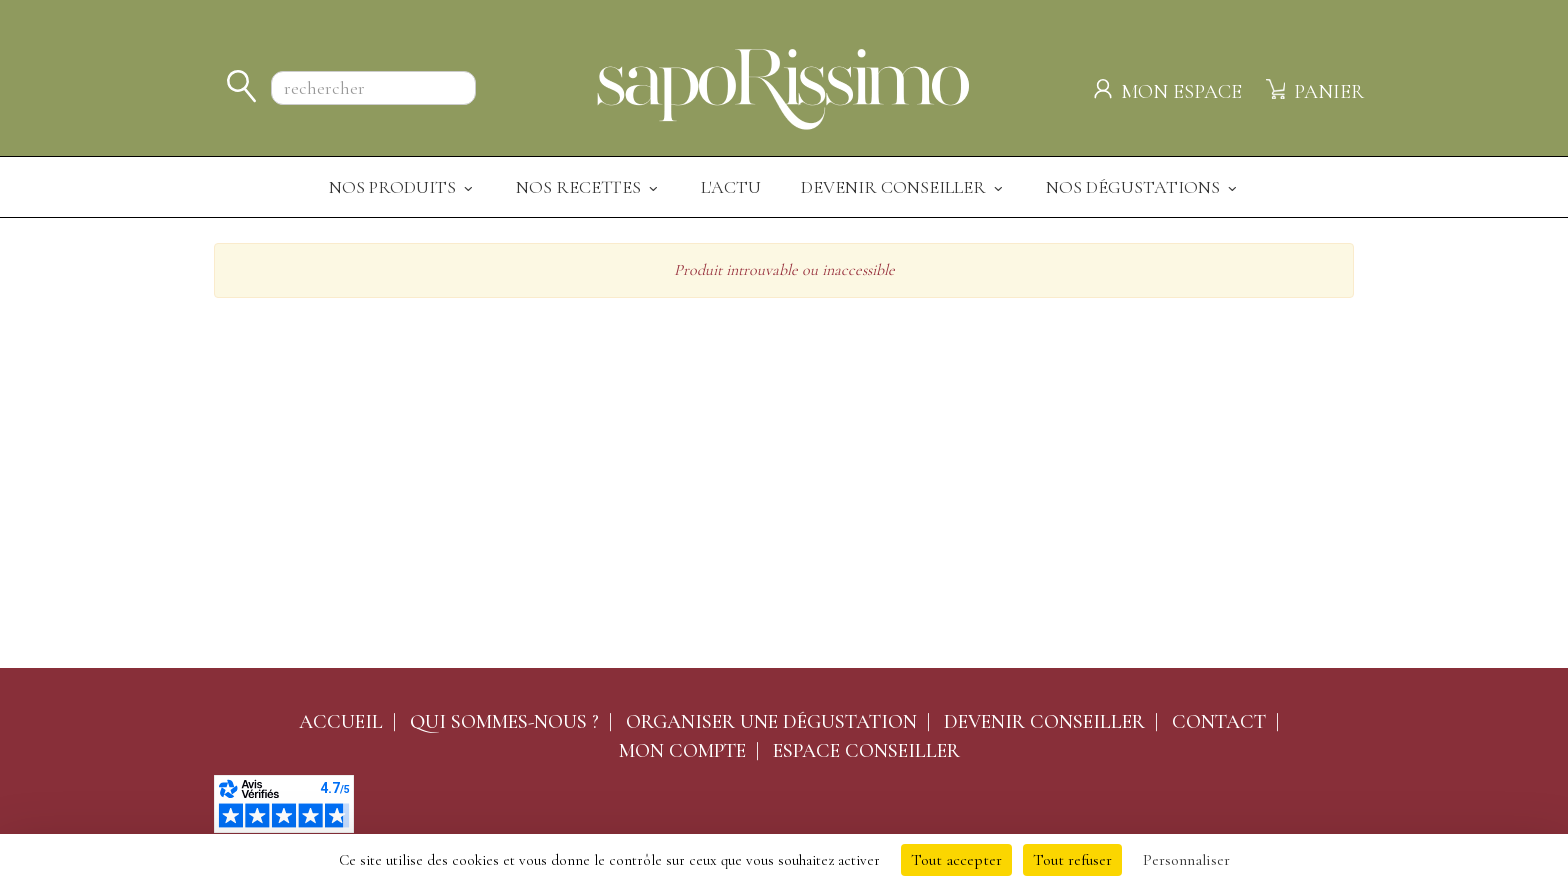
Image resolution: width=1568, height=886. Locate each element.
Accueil (341, 722)
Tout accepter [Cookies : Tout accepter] (956, 860)
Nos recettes (588, 187)
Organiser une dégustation (771, 722)
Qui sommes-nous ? (504, 722)
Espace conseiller (866, 751)
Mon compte (682, 751)
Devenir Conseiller (903, 187)
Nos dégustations (1143, 187)
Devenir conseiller (1044, 722)
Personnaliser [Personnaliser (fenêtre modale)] (1186, 860)
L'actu (731, 187)
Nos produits (402, 187)
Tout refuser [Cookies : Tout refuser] (1072, 860)
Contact (1219, 722)
